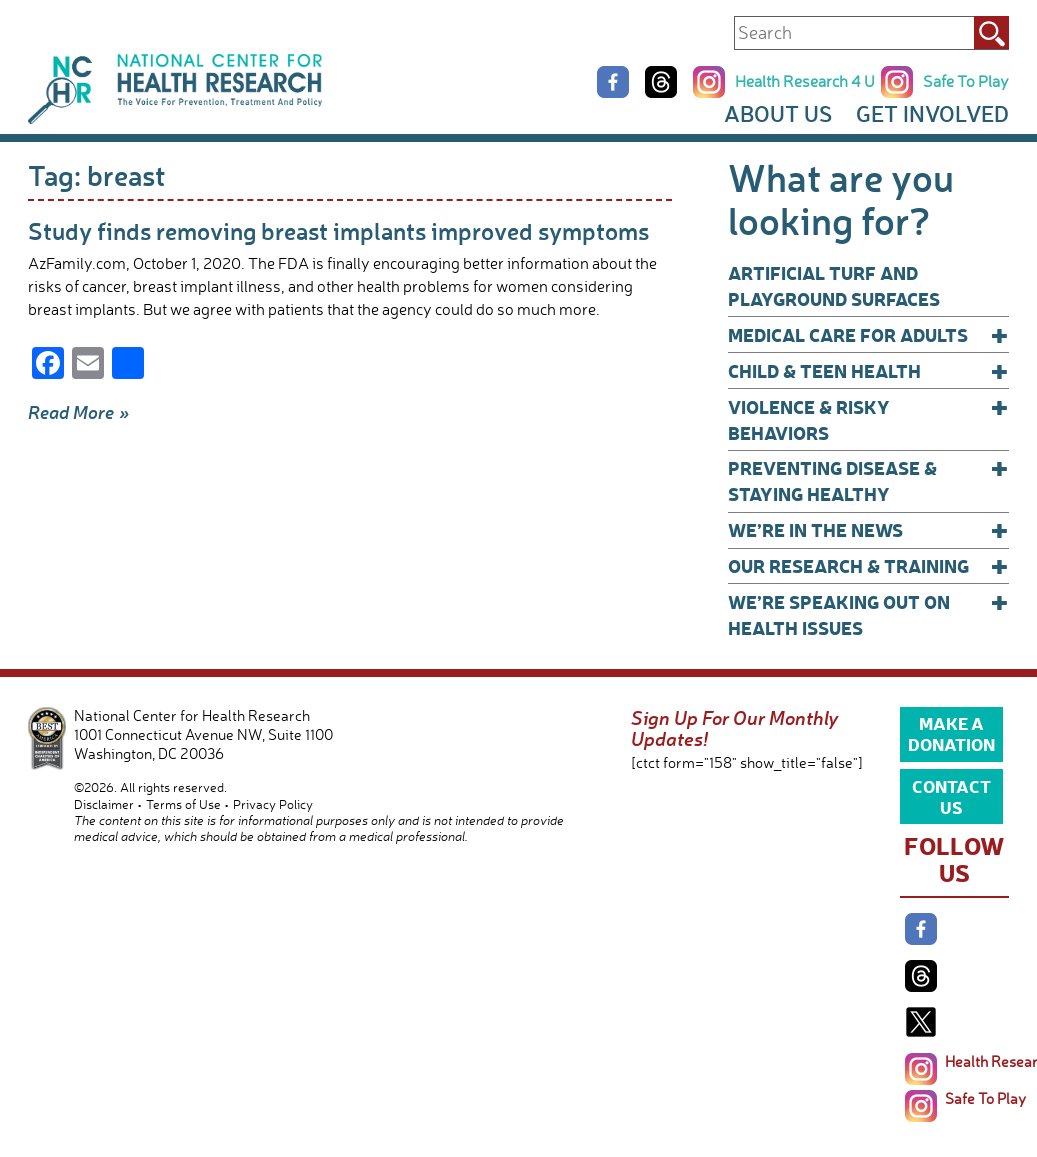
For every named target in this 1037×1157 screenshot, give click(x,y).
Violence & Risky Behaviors (868, 419)
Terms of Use (183, 804)
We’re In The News (868, 530)
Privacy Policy (273, 804)
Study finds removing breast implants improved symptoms (338, 230)
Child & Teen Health (868, 371)
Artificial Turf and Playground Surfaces (834, 285)
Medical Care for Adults (868, 335)
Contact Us (951, 796)
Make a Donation (951, 733)
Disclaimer (104, 804)
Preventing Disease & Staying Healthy (868, 480)
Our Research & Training (868, 566)
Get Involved (932, 113)
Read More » (79, 412)
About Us (778, 113)
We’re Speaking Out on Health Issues (868, 614)
